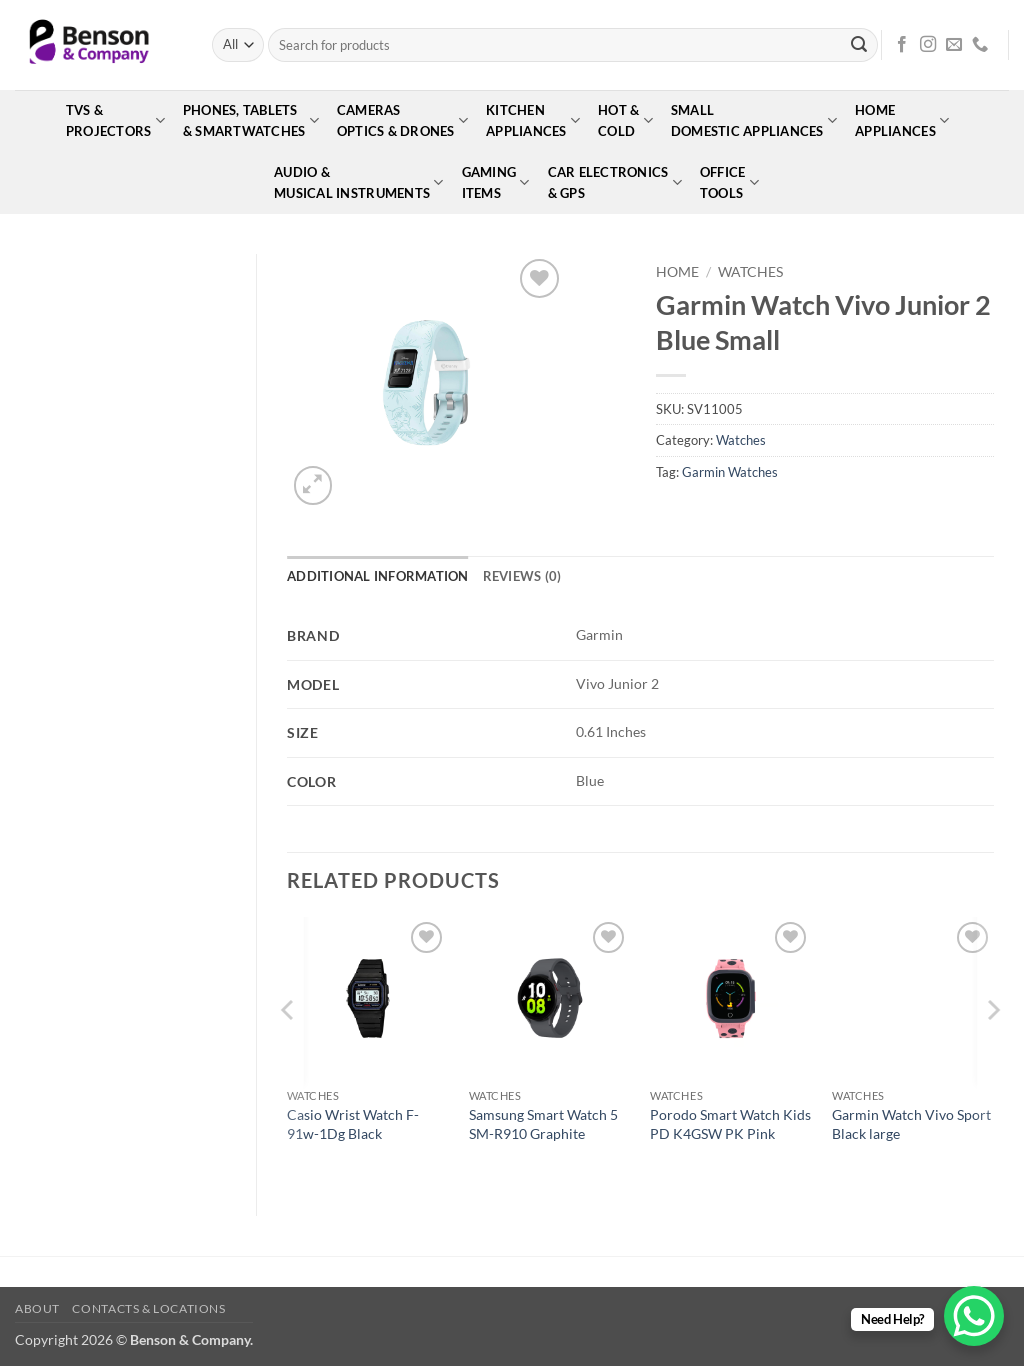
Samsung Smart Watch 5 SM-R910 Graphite (543, 1124)
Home (677, 272)
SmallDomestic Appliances (754, 120)
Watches (750, 272)
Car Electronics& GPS (615, 182)
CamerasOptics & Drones (402, 120)
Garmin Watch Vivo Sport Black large (911, 1124)
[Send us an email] (954, 45)
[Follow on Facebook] (902, 45)
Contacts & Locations (148, 1308)
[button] (313, 485)
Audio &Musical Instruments (358, 182)
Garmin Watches (730, 472)
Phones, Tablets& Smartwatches (251, 120)
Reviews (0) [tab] (522, 576)
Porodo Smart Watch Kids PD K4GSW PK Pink (730, 1124)
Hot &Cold (625, 120)
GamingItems (496, 182)
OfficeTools (729, 182)
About (37, 1308)
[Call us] (980, 45)
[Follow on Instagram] (928, 45)
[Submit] (859, 45)
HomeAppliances (902, 120)
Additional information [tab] (378, 576)
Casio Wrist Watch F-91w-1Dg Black (353, 1124)
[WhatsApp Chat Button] (974, 1316)
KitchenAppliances (533, 120)
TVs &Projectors (115, 120)
